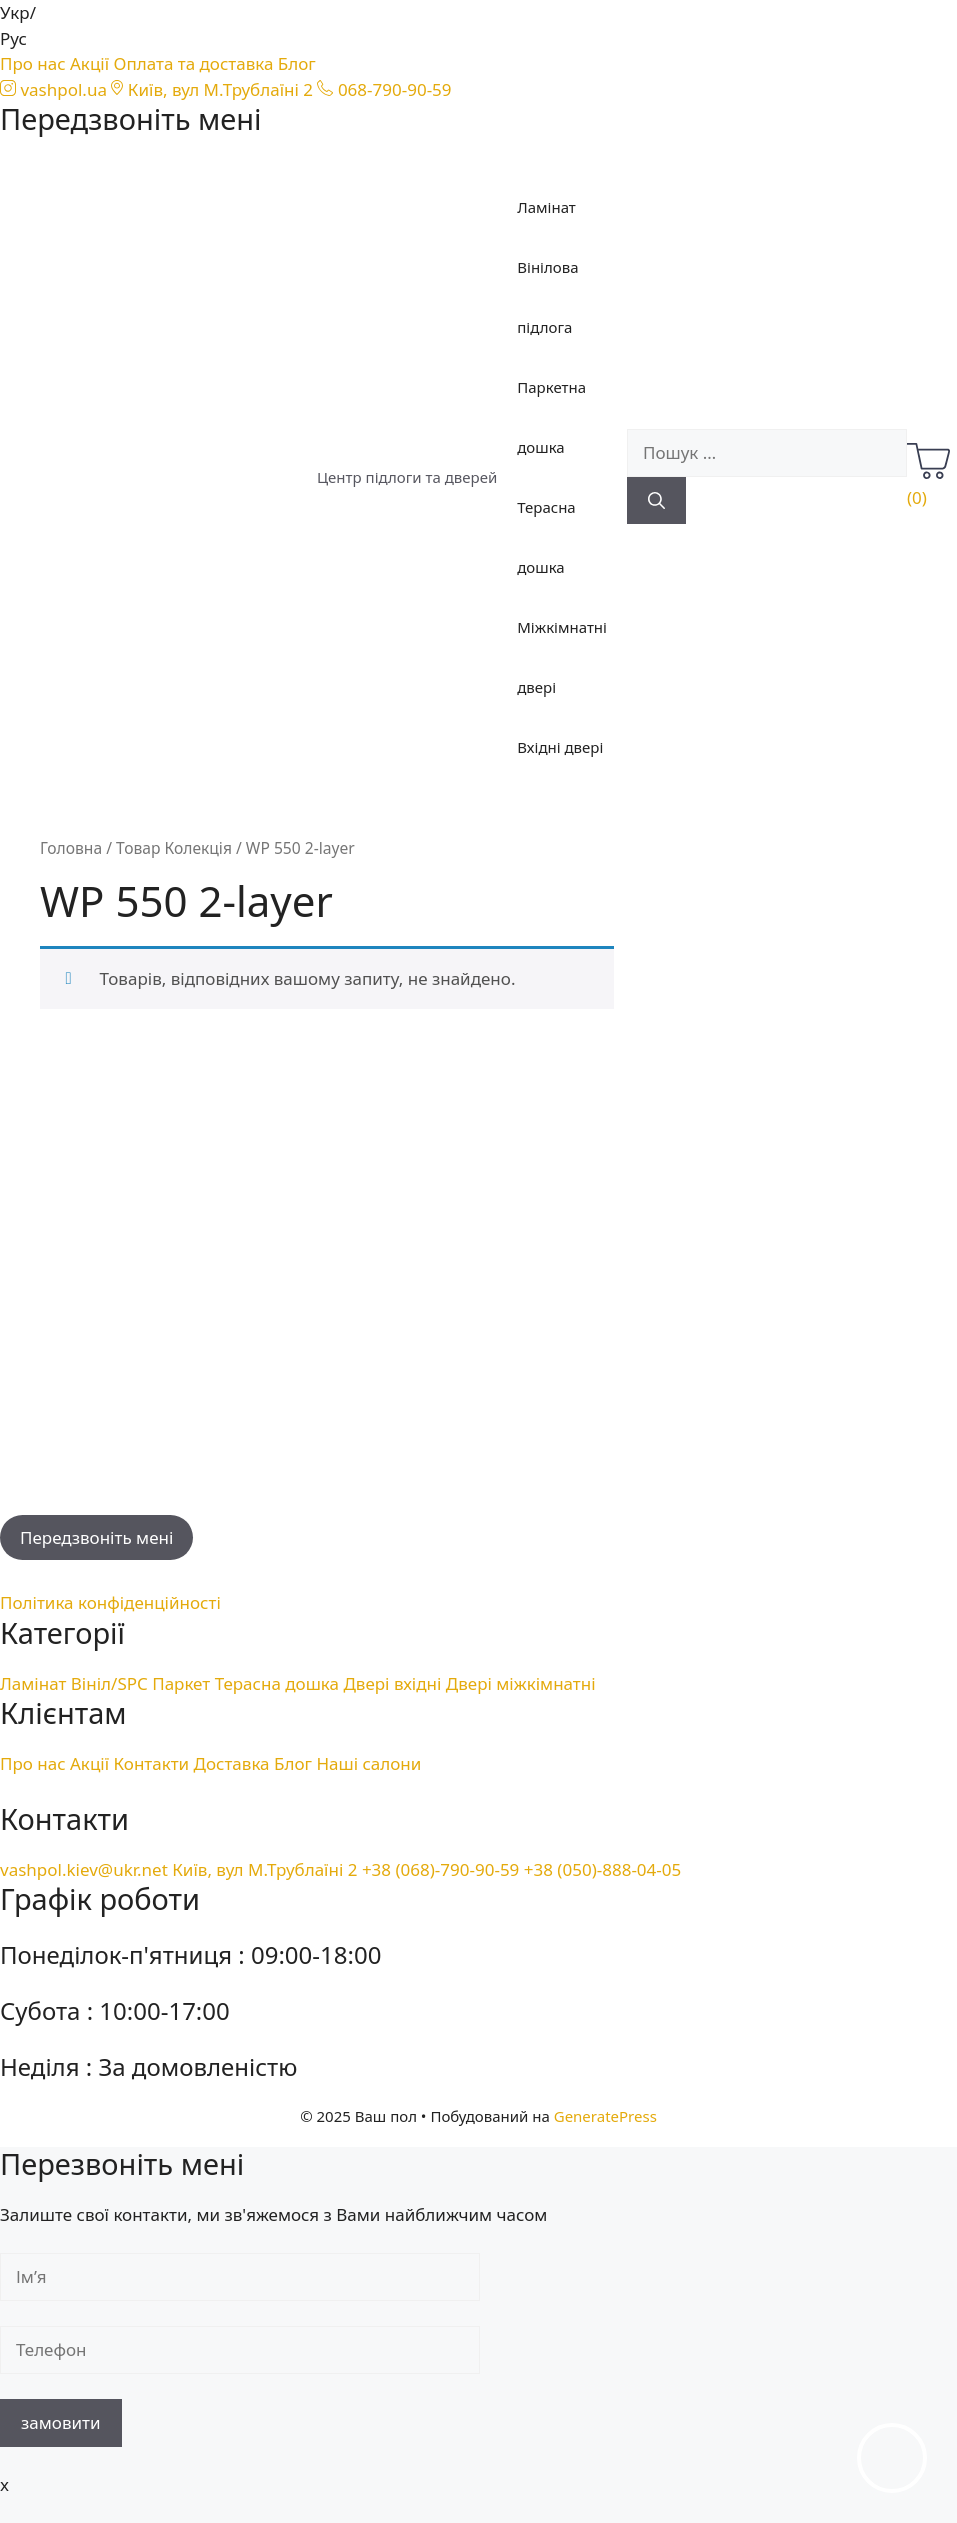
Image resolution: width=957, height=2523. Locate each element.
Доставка (232, 1763)
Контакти (152, 1763)
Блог (297, 63)
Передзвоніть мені (96, 1537)
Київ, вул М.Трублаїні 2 (264, 1869)
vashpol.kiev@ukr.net (84, 1869)
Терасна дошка (546, 537)
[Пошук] (656, 501)
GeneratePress (605, 2116)
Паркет (181, 1683)
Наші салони (368, 1763)
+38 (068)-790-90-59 (440, 1869)
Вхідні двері (560, 747)
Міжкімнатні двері (562, 657)
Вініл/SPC (109, 1683)
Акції (89, 63)
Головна (71, 848)
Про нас (33, 63)
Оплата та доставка (194, 63)
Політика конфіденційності (110, 1602)
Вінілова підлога (547, 297)
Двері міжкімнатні (521, 1683)
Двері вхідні (392, 1683)
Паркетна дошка (551, 417)
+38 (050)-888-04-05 (602, 1869)
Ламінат (546, 207)
